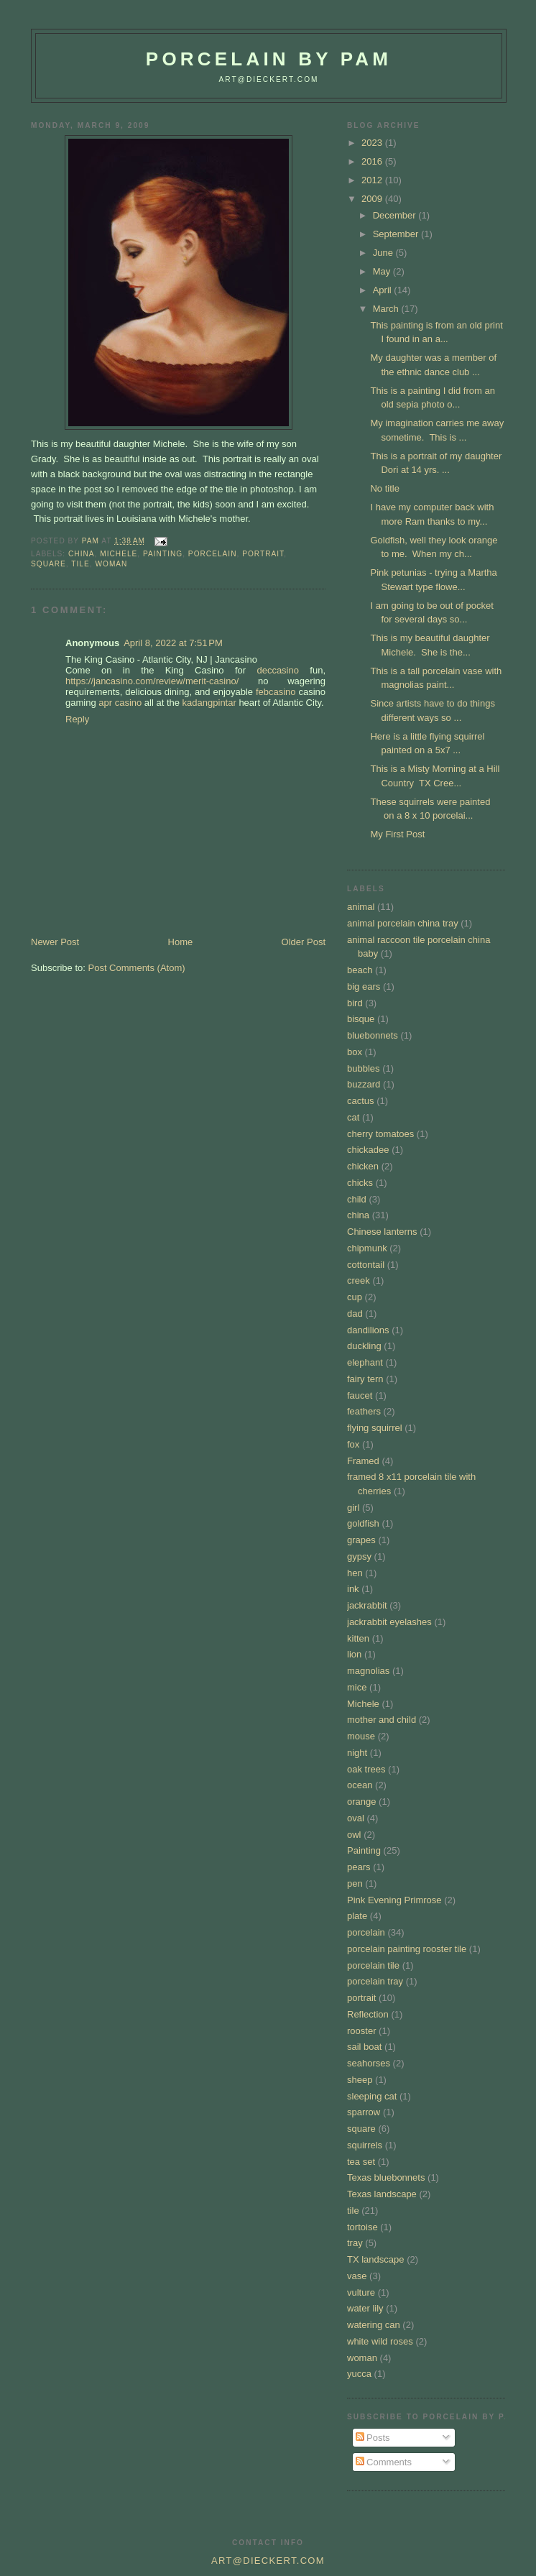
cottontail (365, 1264)
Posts (373, 2437)
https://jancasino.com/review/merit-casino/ (152, 681)
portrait (263, 554)
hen (355, 1573)
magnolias (368, 1670)
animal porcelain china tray (402, 923)
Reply (77, 719)
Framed (363, 1460)
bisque (360, 1018)
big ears (363, 986)
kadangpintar (209, 702)
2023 (373, 142)
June (384, 252)
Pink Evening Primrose (394, 1900)
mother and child (381, 1719)
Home (180, 942)
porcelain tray (375, 1981)
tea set (361, 2161)
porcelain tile (373, 1965)
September (397, 234)
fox (353, 1444)
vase (356, 2276)
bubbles (363, 1068)
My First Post (397, 834)
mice (356, 1687)
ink (353, 1588)
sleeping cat (372, 2096)
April (383, 290)
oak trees (366, 1769)
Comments (384, 2462)
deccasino (278, 670)
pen (355, 1883)
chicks (360, 1182)
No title (384, 488)
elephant (365, 1362)
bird (355, 1003)
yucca (359, 2373)
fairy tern (365, 1379)
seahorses (368, 2063)
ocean (359, 1785)
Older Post (303, 942)
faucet (359, 1395)
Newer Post (55, 942)
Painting (162, 554)
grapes (361, 1540)
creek (358, 1280)
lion (354, 1654)
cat (353, 1117)
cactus (360, 1100)
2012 (373, 180)
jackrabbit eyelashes (389, 1621)
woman (111, 564)
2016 (373, 161)
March (387, 308)
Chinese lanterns (382, 1231)
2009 (373, 198)
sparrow (363, 2112)
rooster (361, 2030)
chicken (363, 1166)
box (354, 1051)
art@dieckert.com (268, 79)
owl (354, 1834)
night (357, 1752)
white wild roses (380, 2341)
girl (353, 1507)
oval (355, 1818)
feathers (364, 1411)
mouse (361, 1736)
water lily (365, 2308)
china (81, 554)
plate (357, 1915)
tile (80, 564)
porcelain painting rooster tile (406, 1949)
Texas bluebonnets (386, 2177)
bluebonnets (372, 1035)
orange (361, 1801)
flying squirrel (374, 1427)
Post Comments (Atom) (136, 967)
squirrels (364, 2145)
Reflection (368, 2014)
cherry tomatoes (380, 1133)
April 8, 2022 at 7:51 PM (173, 643)
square (48, 564)
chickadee (368, 1149)
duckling (364, 1345)
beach (359, 970)
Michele (118, 554)
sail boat (364, 2046)
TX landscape (376, 2259)
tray (355, 2242)
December (396, 215)
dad (355, 1313)
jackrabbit (367, 1605)
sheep (359, 2079)
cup (354, 1297)
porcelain (212, 554)
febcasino (276, 691)
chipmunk (367, 1248)
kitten (358, 1638)
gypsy (359, 1556)
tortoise (362, 2227)
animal (360, 906)
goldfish (363, 1523)
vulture (361, 2292)
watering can (373, 2324)
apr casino (120, 702)
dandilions (368, 1330)
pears (359, 1867)
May (383, 271)
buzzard (363, 1084)
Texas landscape (382, 2194)
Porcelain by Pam (269, 59)
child (356, 1199)
